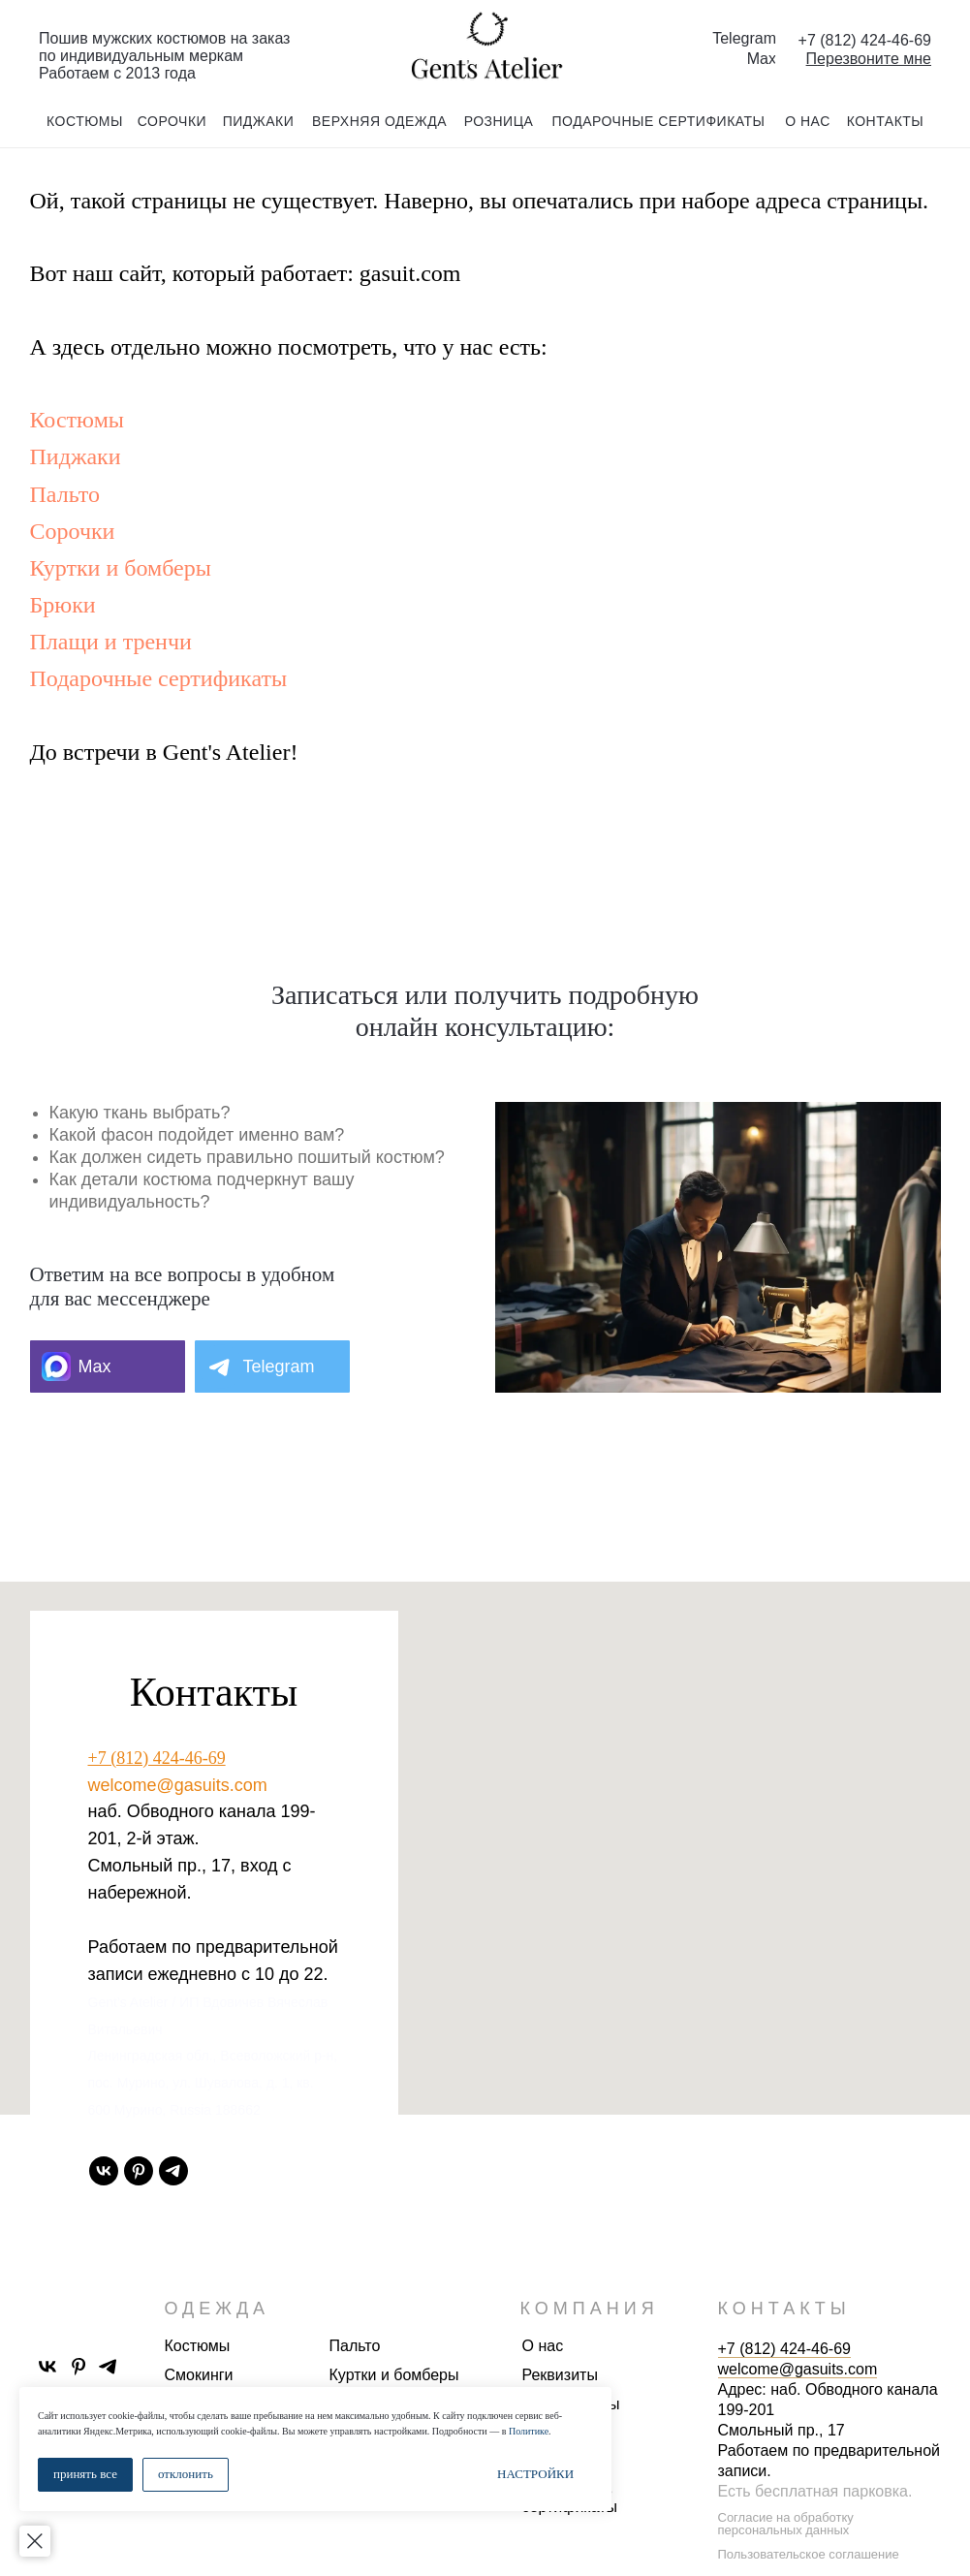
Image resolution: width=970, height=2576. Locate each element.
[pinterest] (138, 2170)
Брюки (63, 604)
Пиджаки (75, 456)
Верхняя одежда (379, 121)
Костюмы (77, 419)
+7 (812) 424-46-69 (157, 1758)
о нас (807, 121)
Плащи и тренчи (111, 641)
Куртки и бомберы (120, 568)
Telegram (744, 38)
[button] (868, 58)
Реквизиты (560, 2375)
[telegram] (173, 2170)
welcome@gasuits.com (177, 1785)
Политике (528, 2431)
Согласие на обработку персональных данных (786, 2523)
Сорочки (72, 531)
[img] (485, 47)
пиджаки (259, 121)
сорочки (172, 121)
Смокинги (199, 2375)
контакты (885, 121)
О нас (543, 2346)
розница (499, 121)
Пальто (65, 494)
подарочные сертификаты (659, 121)
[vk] (103, 2170)
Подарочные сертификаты (159, 678)
